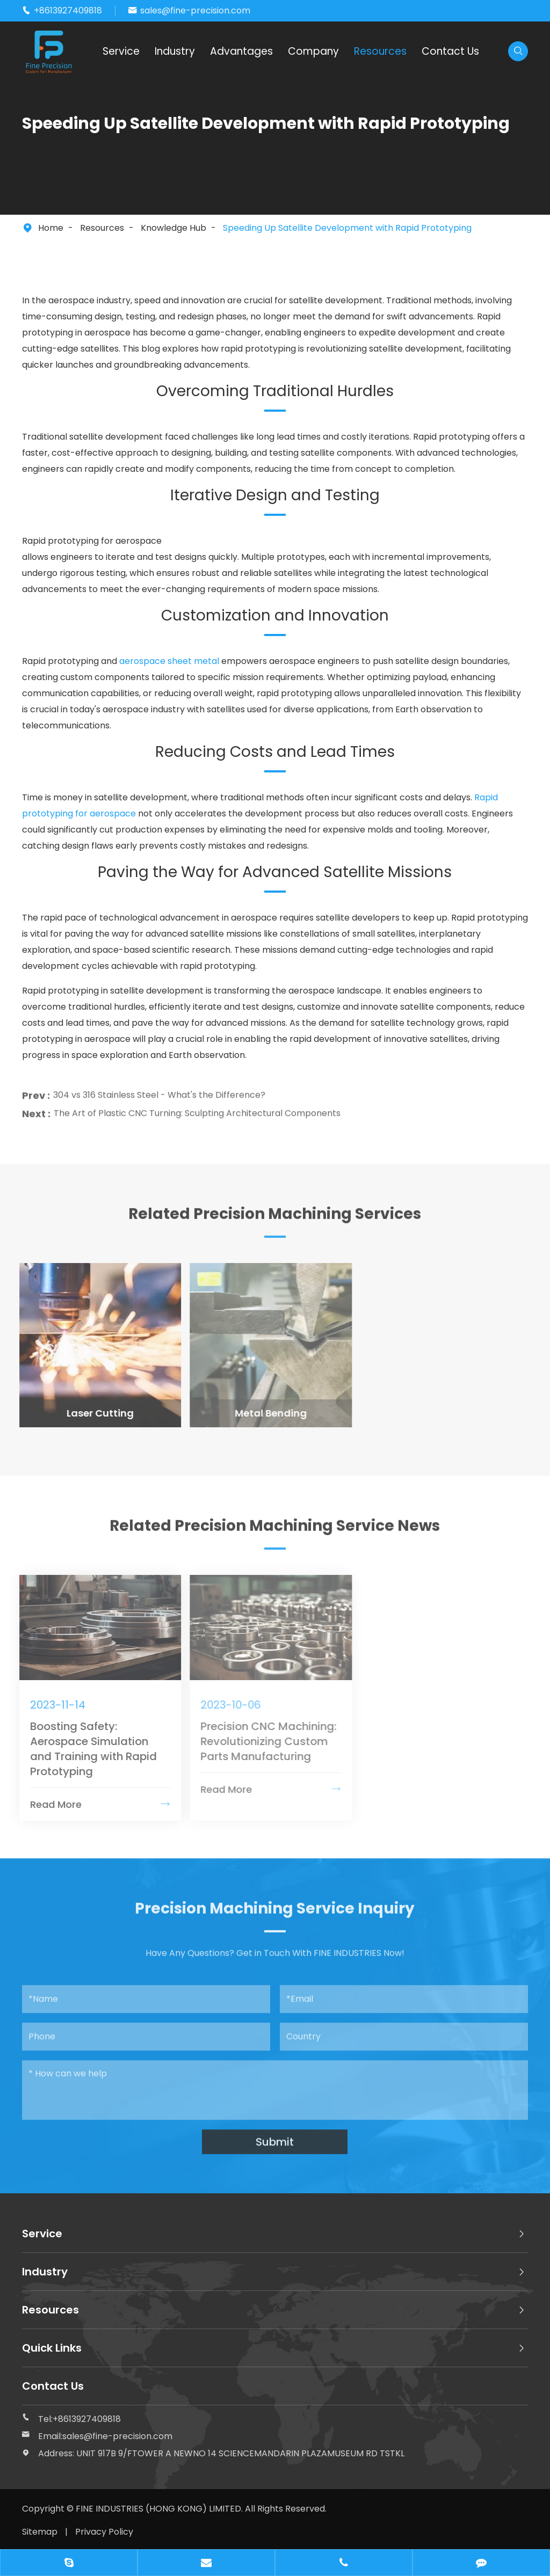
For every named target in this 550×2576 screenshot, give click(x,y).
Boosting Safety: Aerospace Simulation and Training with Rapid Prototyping (86, 1749)
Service (121, 51)
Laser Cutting (92, 1413)
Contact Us (450, 51)
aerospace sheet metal (169, 660)
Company (313, 51)
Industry (175, 51)
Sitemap (39, 2532)
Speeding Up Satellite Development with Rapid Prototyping (347, 228)
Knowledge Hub (173, 228)
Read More (93, 1804)
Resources (380, 51)
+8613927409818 (68, 10)
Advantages (241, 51)
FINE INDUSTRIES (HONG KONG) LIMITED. (160, 2508)
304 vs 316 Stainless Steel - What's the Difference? (159, 1088)
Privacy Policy (104, 2532)
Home (50, 228)
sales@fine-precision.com (195, 10)
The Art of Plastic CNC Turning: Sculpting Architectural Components (197, 1106)
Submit (275, 2134)
